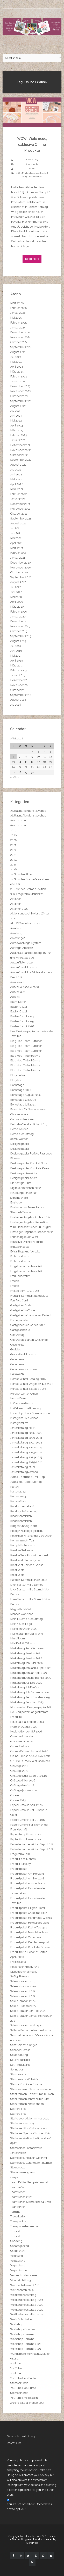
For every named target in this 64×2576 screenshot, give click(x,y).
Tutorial (15, 2231)
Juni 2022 (16, 474)
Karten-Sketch (19, 1501)
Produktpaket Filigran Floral (27, 1908)
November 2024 (20, 337)
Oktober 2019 (18, 631)
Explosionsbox (19, 1246)
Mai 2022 (16, 479)
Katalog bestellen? (22, 1506)
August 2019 (18, 641)
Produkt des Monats (23, 1859)
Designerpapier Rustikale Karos (29, 1168)
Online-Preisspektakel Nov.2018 (30, 1756)
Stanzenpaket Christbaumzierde (30, 2089)
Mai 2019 (16, 655)
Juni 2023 (16, 415)
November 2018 (20, 685)
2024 (13, 859)
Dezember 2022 (20, 445)
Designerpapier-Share (23, 1178)
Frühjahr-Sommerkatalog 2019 (29, 1295)
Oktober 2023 (19, 396)
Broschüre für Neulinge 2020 (28, 1109)
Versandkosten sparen (24, 2275)
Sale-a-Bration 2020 (23, 1986)
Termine (15, 2211)
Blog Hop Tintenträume (25, 1055)
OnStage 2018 (19, 1766)
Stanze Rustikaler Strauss (26, 2084)
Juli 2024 (15, 357)
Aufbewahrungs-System (25, 943)
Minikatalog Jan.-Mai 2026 (26, 1663)
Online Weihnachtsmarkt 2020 (29, 1751)
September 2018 (20, 695)
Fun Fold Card (19, 1300)
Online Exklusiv (35, 177)
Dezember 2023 (20, 386)
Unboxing (16, 2241)
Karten (14, 1486)
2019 (13, 830)
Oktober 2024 (19, 342)
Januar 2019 (17, 675)
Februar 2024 (18, 376)
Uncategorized (19, 2246)
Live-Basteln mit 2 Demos (26, 1584)
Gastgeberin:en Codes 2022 (27, 1325)
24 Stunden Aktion (21, 874)
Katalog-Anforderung (23, 1511)
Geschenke (17, 1344)
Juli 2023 (15, 410)
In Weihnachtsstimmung (25, 1408)
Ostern (14, 1795)
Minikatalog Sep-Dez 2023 (27, 1702)
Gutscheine (17, 1359)
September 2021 (20, 518)
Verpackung (17, 2260)
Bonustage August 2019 (25, 1094)
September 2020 (21, 577)
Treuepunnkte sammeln (25, 2226)
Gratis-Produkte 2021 (23, 1354)
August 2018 (18, 699)
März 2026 (17, 303)
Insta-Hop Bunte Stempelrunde (30, 1413)
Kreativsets (17, 1570)
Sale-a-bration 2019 (22, 1981)
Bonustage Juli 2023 (23, 1099)
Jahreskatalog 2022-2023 (26, 1447)
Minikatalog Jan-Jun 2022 (26, 1658)
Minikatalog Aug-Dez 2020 (27, 1648)
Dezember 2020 (20, 562)
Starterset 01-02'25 (22, 2123)
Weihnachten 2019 (22, 2290)
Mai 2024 (16, 361)
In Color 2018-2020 (22, 1403)
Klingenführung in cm (23, 1526)
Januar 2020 (18, 616)
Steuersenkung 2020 (23, 2172)
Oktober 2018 (18, 690)
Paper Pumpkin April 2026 (26, 1805)
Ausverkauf (17, 982)
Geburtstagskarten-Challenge (29, 1339)
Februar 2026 (18, 308)
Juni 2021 (16, 533)
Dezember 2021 (20, 504)
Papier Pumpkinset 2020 (25, 1839)
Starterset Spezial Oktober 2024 (30, 2133)
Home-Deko (18, 1398)
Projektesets (18, 1961)
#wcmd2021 (18, 820)
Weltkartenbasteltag (23, 2295)
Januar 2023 (17, 440)
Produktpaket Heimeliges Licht (29, 1922)
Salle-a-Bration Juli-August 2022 (30, 2030)
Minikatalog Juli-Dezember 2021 (30, 1692)
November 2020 (20, 567)
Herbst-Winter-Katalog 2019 (28, 1388)
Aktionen (15, 899)
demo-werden (19, 1139)
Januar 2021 (17, 557)
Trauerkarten (18, 2216)
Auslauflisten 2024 (21, 962)
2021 (13, 845)
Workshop (16, 2324)
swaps (14, 2177)
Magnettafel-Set (20, 1609)
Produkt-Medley (20, 1863)
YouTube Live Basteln (24, 2397)
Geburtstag (17, 1334)
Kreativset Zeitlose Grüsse (26, 1565)
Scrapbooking (19, 2055)
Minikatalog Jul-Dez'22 (24, 1687)
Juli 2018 (15, 704)
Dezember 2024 (20, 332)
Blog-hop (16, 1080)
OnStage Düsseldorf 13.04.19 (28, 1775)
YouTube (16, 2368)
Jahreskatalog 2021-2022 (26, 1442)
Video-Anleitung (20, 2280)
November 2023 (20, 391)
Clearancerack (19, 1114)
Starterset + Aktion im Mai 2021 (29, 2118)
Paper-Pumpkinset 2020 (25, 1834)
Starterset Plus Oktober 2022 (28, 2128)
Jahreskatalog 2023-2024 (26, 1452)
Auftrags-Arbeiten (21, 948)
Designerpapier (19, 1143)
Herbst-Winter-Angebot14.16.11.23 (31, 1383)
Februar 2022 (18, 494)
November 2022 (20, 450)
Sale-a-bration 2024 (23, 2001)
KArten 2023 (18, 1496)
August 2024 (18, 352)
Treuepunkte (18, 2221)
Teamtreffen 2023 (21, 2197)
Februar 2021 (18, 552)
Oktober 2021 (18, 513)
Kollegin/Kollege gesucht (26, 1530)
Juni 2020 (16, 592)
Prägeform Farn (20, 1854)
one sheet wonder (21, 1741)
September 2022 (20, 459)
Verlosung (16, 2255)
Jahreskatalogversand (24, 1472)
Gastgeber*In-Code (22, 1310)
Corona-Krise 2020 (22, 1119)
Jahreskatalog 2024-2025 (26, 1457)
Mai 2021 (15, 538)
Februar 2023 (18, 435)
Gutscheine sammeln (23, 1369)
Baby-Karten (18, 1001)
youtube (15, 2363)
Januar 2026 (18, 312)
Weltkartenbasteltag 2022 (26, 2314)
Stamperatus (18, 2074)
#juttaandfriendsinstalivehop (28, 810)
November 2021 (20, 508)
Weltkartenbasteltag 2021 (26, 2309)
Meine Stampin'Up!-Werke (26, 1633)
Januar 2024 (18, 381)
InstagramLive (19, 1423)
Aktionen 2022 (19, 908)
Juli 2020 (15, 587)
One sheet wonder (21, 1736)
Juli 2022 (15, 469)
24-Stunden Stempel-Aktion (28, 889)
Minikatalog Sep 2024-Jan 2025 (30, 1697)
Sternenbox (17, 2167)
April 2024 (16, 366)
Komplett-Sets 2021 (23, 1545)
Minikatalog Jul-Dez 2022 (26, 1682)
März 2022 (17, 489)
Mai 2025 (16, 317)
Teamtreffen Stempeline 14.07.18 (30, 2201)
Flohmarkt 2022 (20, 1261)
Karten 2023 (18, 1491)
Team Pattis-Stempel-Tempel (29, 2182)
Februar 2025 (18, 322)
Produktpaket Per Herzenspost (29, 1942)
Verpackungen (19, 2270)
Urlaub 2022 (17, 2250)
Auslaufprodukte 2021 (24, 967)
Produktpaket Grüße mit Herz (28, 1912)
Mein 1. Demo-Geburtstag (26, 1619)
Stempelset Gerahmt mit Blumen (31, 2162)
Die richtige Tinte (20, 1183)
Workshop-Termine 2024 (25, 2348)
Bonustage (17, 1085)
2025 (13, 864)
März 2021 (16, 548)
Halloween (17, 1374)
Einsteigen (16, 1202)
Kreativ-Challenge (21, 1550)
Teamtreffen (17, 2187)
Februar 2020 (18, 611)
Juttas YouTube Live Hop (26, 1481)
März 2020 (17, 606)
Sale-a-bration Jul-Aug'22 (26, 2025)
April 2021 (16, 543)
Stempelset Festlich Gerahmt (28, 2157)
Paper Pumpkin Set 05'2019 (27, 1819)
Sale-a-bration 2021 (22, 1991)
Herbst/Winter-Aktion (24, 1393)
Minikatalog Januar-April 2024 (28, 1672)
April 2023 (16, 425)
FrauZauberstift (20, 1276)
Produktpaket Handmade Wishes (31, 1917)
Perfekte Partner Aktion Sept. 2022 (31, 1844)
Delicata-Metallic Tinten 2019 (28, 1124)
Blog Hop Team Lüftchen (26, 1041)
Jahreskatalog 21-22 (22, 1467)
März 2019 (16, 665)
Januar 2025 (17, 327)
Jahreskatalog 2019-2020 (26, 1432)
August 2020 (18, 582)
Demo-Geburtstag (22, 1134)
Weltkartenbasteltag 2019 (26, 2299)
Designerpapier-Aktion (24, 1173)
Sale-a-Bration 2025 (23, 2006)
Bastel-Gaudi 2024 (22, 1016)
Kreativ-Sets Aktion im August (29, 1555)
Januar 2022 (17, 499)
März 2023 (17, 430)
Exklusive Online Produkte (26, 1241)
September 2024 (21, 347)
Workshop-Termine (22, 2334)
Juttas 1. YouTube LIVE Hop (27, 1477)
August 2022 (18, 464)
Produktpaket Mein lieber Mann (29, 1932)
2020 (13, 835)
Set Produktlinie (20, 2059)
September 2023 (20, 401)
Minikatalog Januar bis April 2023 (30, 1668)
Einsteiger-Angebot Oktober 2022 (31, 1232)
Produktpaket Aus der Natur (27, 1883)
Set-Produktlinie (20, 2064)
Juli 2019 (15, 646)
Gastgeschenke (20, 1330)
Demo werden (19, 1129)
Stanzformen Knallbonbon (27, 2104)
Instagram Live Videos (24, 1418)
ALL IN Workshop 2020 (25, 923)
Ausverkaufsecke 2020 (24, 987)
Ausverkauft (17, 992)
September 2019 (20, 636)
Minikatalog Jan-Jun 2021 (26, 1653)
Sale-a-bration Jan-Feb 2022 (28, 2010)
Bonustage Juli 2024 (23, 1104)
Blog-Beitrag (18, 1075)
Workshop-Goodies (22, 2329)
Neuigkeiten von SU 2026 (26, 1731)
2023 (18, 173)
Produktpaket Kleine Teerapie (28, 1927)
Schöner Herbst (20, 2050)
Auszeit (15, 996)
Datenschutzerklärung (21, 2436)
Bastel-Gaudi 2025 (22, 1021)
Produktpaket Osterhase (25, 1937)
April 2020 (16, 601)
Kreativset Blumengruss (25, 1560)
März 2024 (17, 371)
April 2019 (16, 660)
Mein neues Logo (21, 1623)
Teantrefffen (17, 2206)
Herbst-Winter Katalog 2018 (28, 1379)
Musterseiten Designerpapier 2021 (31, 1707)
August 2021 (18, 523)
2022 (13, 850)
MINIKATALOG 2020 (23, 1643)
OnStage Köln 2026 (22, 1780)
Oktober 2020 (19, 572)
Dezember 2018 (20, 680)
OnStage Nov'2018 (22, 1785)
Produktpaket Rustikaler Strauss (30, 1947)
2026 (13, 869)
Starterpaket (18, 2108)
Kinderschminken (21, 1516)
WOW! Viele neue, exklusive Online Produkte (32, 144)
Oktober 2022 (19, 455)
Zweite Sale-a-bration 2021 (27, 2402)
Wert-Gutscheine (21, 2319)
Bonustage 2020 (20, 1090)
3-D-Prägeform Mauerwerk (27, 894)
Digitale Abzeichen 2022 (25, 1188)
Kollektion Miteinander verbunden (31, 1535)
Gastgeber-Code (20, 1305)
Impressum (14, 2443)
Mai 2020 (16, 597)
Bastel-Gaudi (18, 1006)
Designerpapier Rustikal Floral (29, 1163)
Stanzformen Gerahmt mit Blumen (32, 2094)
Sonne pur (16, 2069)
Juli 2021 (15, 528)
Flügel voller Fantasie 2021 (27, 1266)
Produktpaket (18, 1868)
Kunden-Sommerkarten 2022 (28, 1579)
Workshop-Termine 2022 (25, 2344)
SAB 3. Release (19, 1976)
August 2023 (18, 406)
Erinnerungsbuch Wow (24, 1237)
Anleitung (16, 928)
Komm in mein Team (23, 1540)
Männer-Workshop (21, 1614)
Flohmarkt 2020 (20, 1256)
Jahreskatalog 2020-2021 (26, 1437)
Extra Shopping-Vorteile (25, 1251)
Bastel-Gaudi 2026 (22, 1026)
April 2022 (16, 484)
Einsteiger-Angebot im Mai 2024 (30, 1217)
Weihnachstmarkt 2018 (24, 2285)
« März (14, 777)
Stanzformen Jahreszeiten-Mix (29, 2099)
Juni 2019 (16, 650)
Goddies (15, 1349)
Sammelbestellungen (23, 2045)
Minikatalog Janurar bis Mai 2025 (30, 1677)
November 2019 (20, 626)
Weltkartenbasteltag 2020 (26, 2304)
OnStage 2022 (19, 1770)
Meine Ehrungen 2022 (23, 1628)
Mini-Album (17, 1638)
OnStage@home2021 (23, 1790)
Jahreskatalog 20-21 (23, 1428)
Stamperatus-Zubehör (24, 2079)
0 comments (32, 164)
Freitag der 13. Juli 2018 (24, 1290)
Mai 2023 (16, 420)
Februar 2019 (18, 670)
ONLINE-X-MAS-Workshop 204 (30, 1761)
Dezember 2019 (20, 621)
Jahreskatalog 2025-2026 (26, 1462)
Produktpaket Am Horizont (27, 1873)
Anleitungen (17, 938)
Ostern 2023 (18, 1800)
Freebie (14, 1281)
